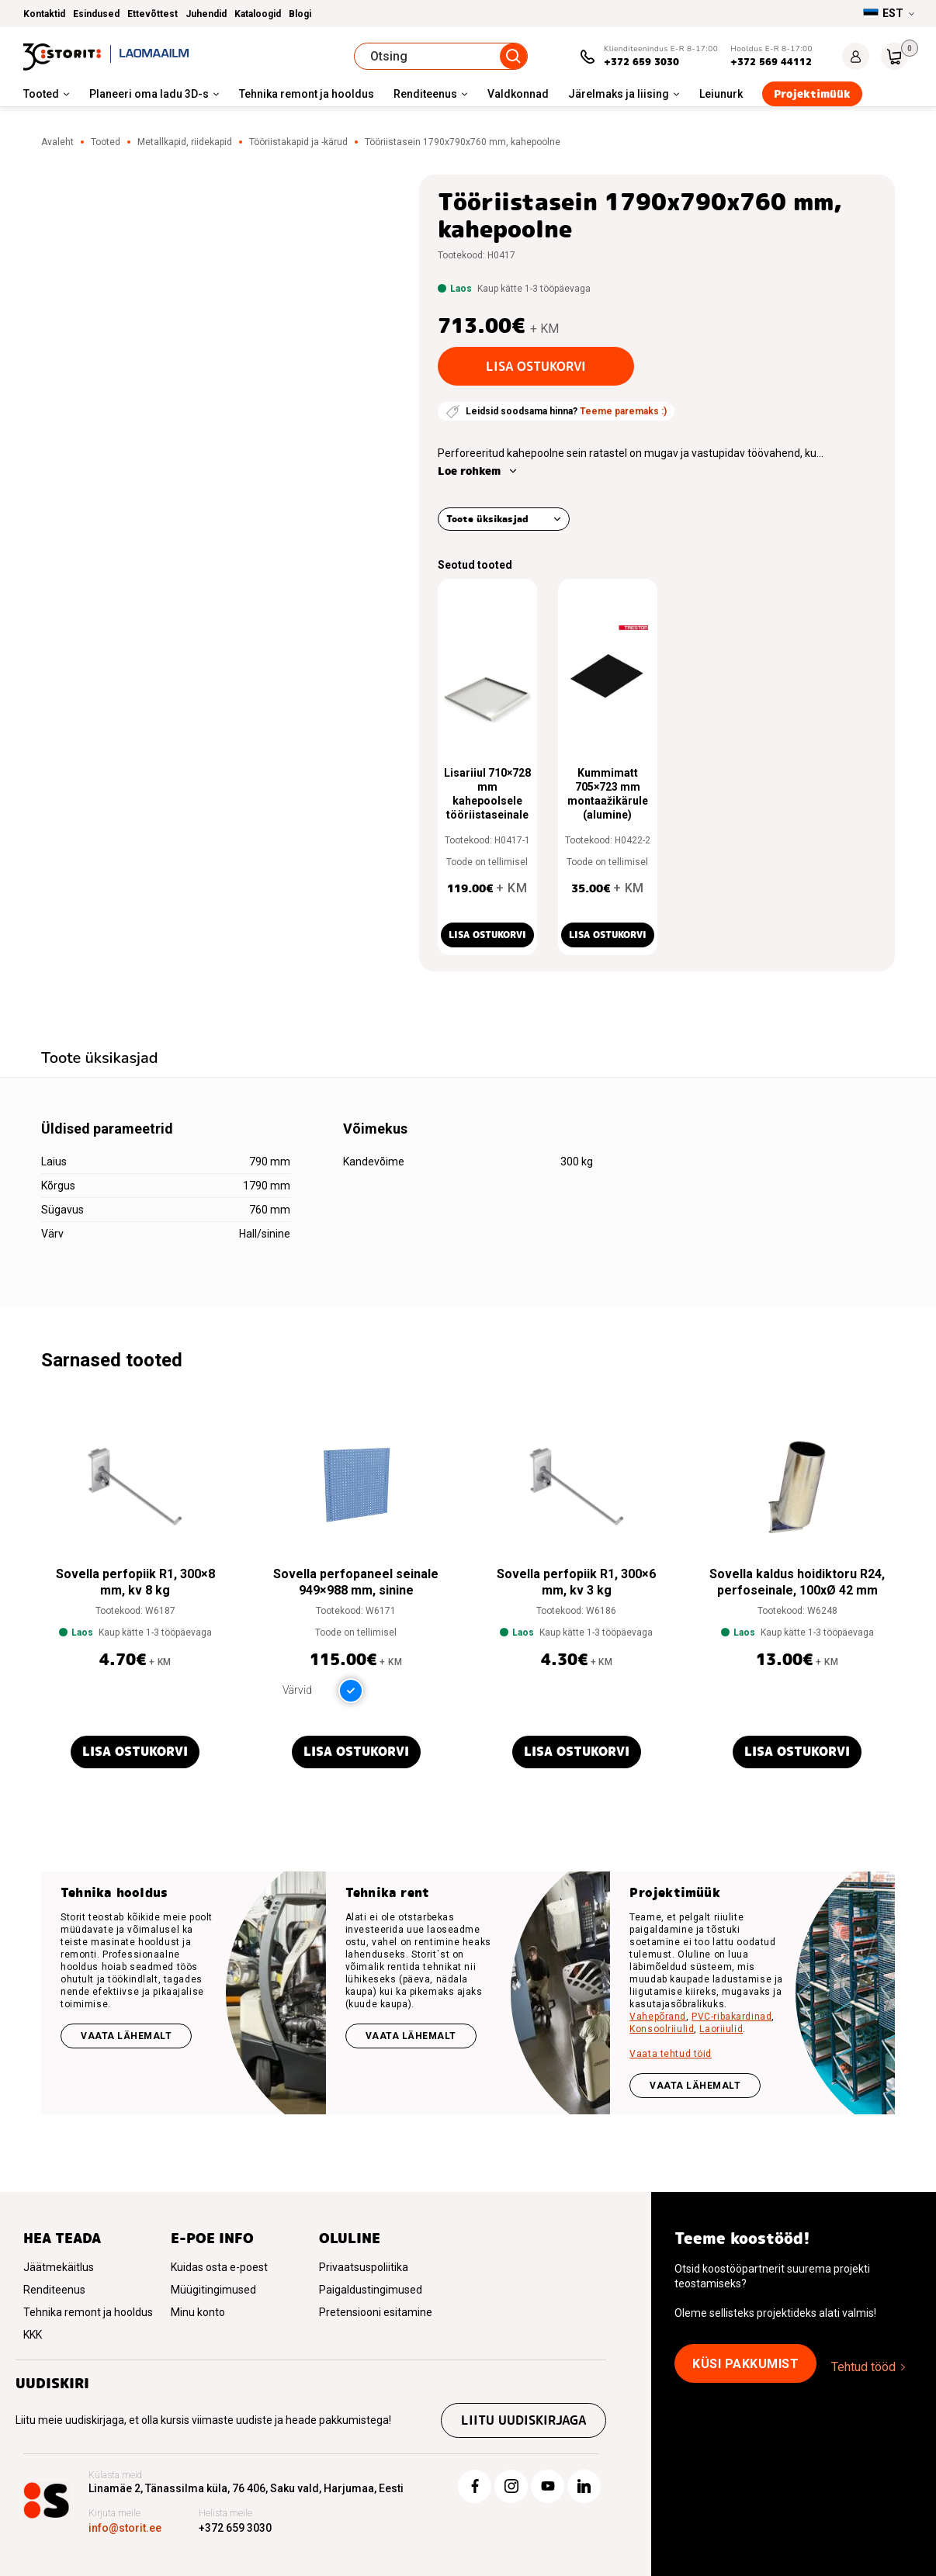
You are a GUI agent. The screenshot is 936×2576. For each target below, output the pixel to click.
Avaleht (57, 142)
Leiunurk (721, 94)
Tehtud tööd (863, 2367)
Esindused (96, 14)
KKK (32, 2334)
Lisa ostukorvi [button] (487, 934)
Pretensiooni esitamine (375, 2312)
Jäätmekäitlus (58, 2267)
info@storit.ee (124, 2528)
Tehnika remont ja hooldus (306, 94)
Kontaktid (44, 14)
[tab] (99, 1060)
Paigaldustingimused (370, 2289)
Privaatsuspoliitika (363, 2267)
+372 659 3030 (641, 61)
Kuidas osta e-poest (219, 2267)
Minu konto (198, 2312)
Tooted (41, 94)
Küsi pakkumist (745, 2363)
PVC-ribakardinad (731, 2016)
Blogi (300, 14)
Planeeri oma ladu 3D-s (149, 94)
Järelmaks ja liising (618, 94)
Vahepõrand (657, 2016)
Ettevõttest (152, 14)
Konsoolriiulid (661, 2029)
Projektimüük (812, 94)
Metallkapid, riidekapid (184, 142)
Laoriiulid (721, 2029)
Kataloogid (257, 14)
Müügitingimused (213, 2289)
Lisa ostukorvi (536, 367)
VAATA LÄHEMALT (695, 2085)
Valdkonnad (518, 94)
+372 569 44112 (771, 61)
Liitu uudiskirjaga (523, 2420)
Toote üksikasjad (487, 518)
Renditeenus (425, 94)
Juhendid (206, 14)
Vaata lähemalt (126, 2036)
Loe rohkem (469, 471)
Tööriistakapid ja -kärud (298, 142)
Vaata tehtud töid (670, 2053)
